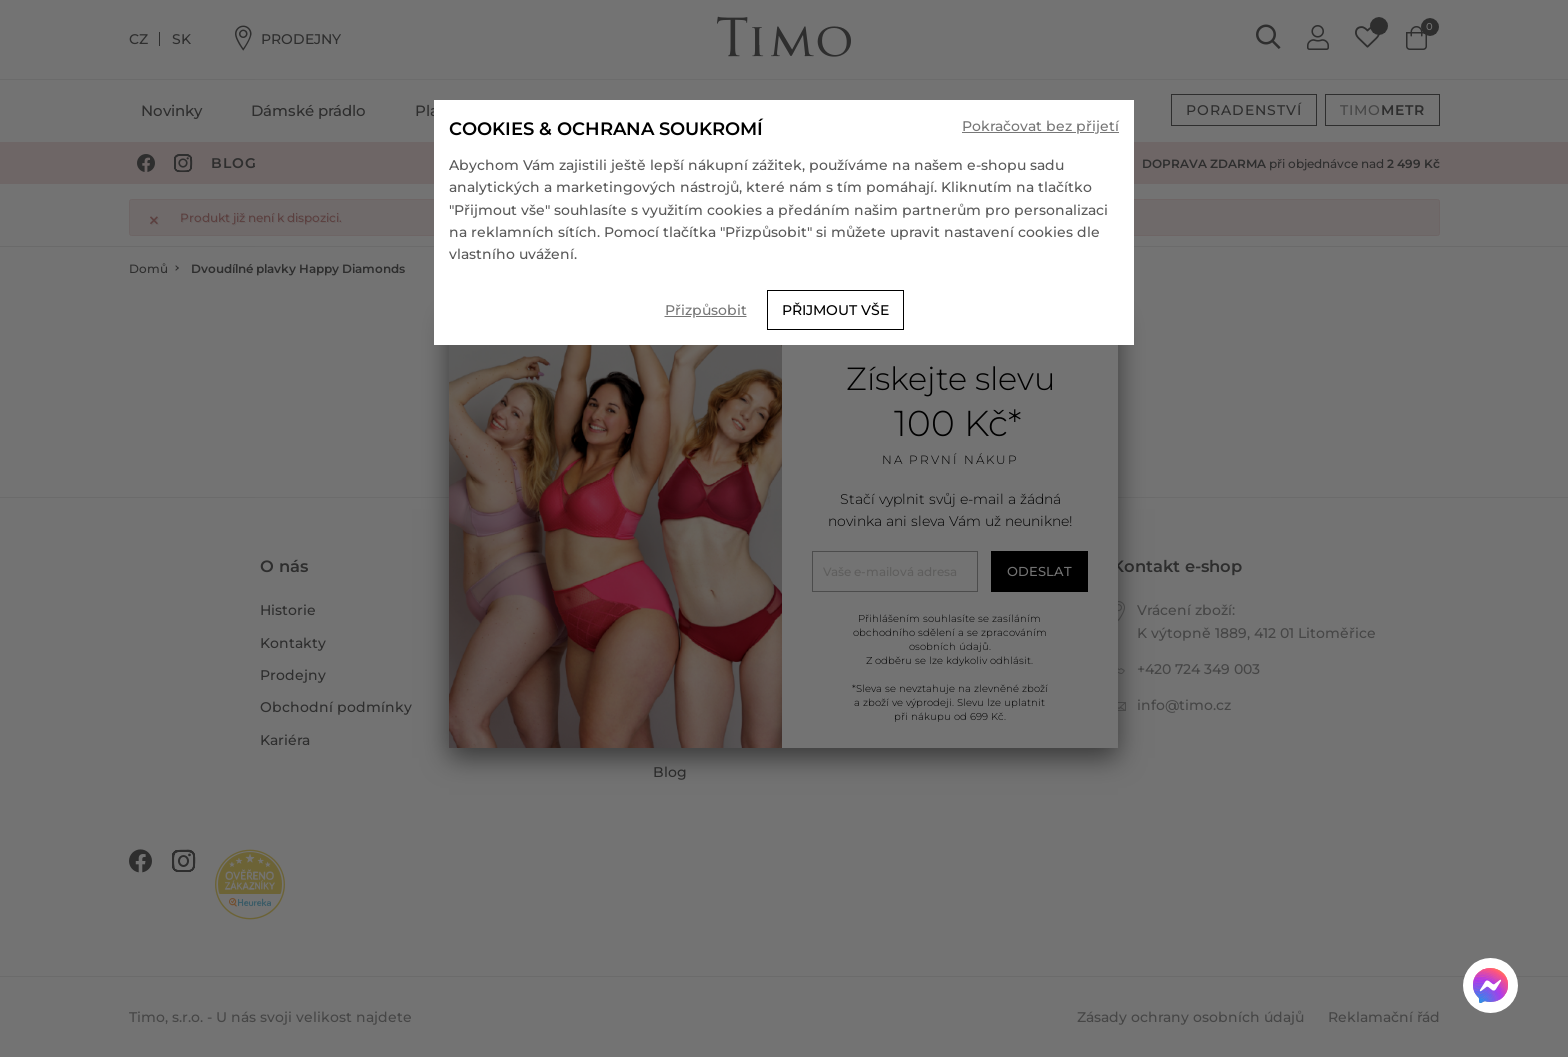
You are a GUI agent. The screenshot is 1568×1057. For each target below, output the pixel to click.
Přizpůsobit (706, 310)
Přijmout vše (835, 310)
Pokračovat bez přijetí (1040, 126)
